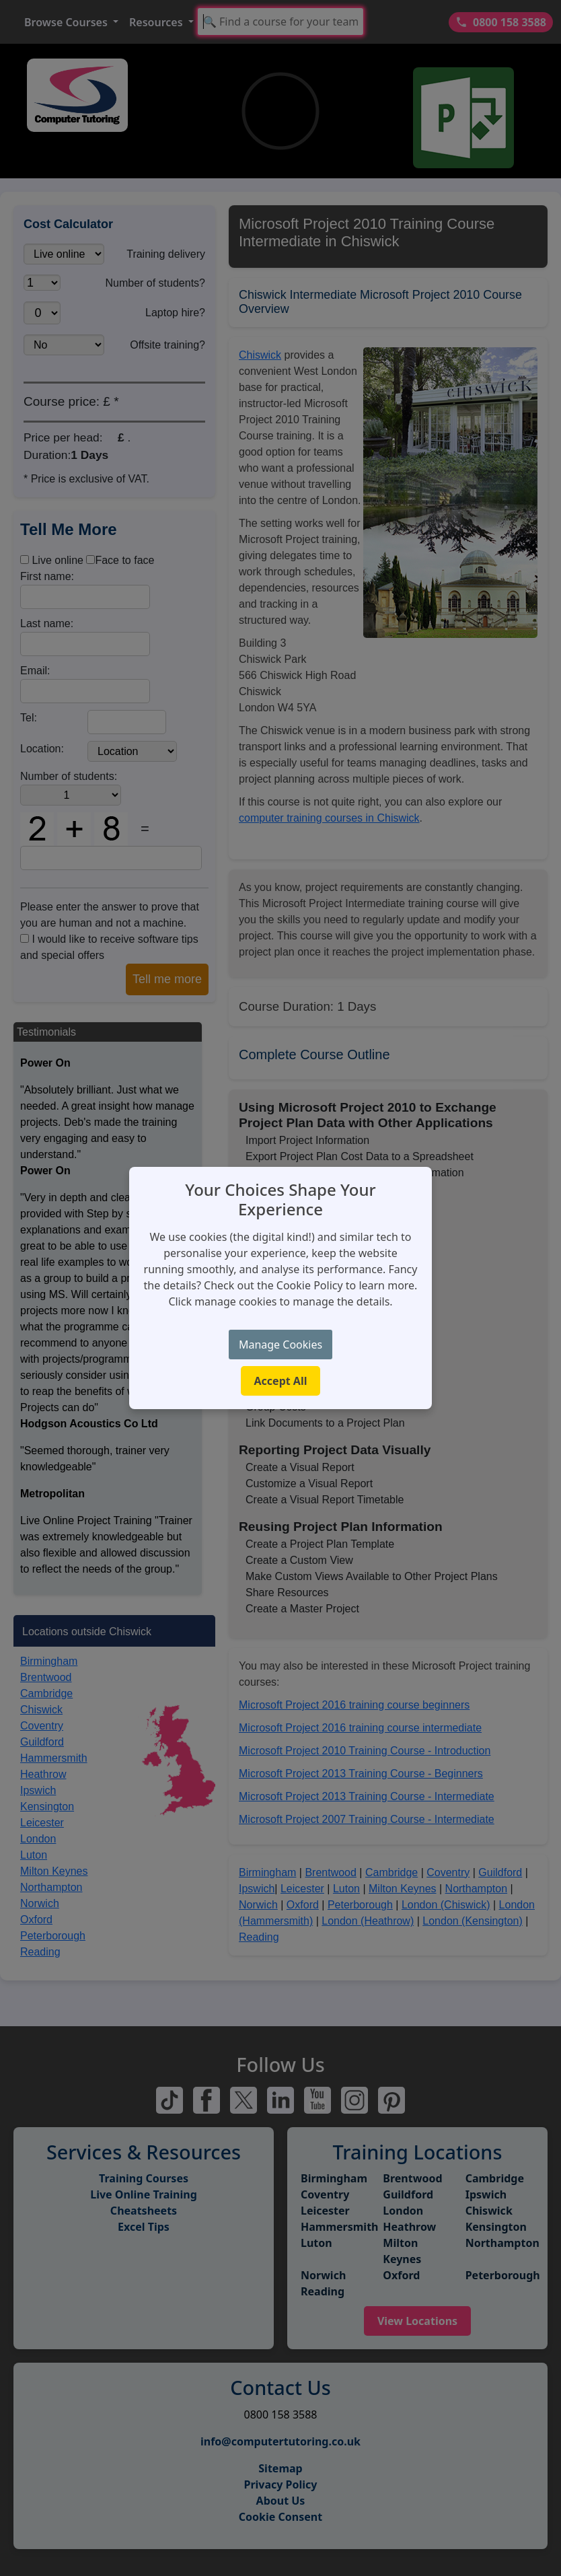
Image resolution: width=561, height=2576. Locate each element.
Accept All (280, 1380)
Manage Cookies (280, 1344)
